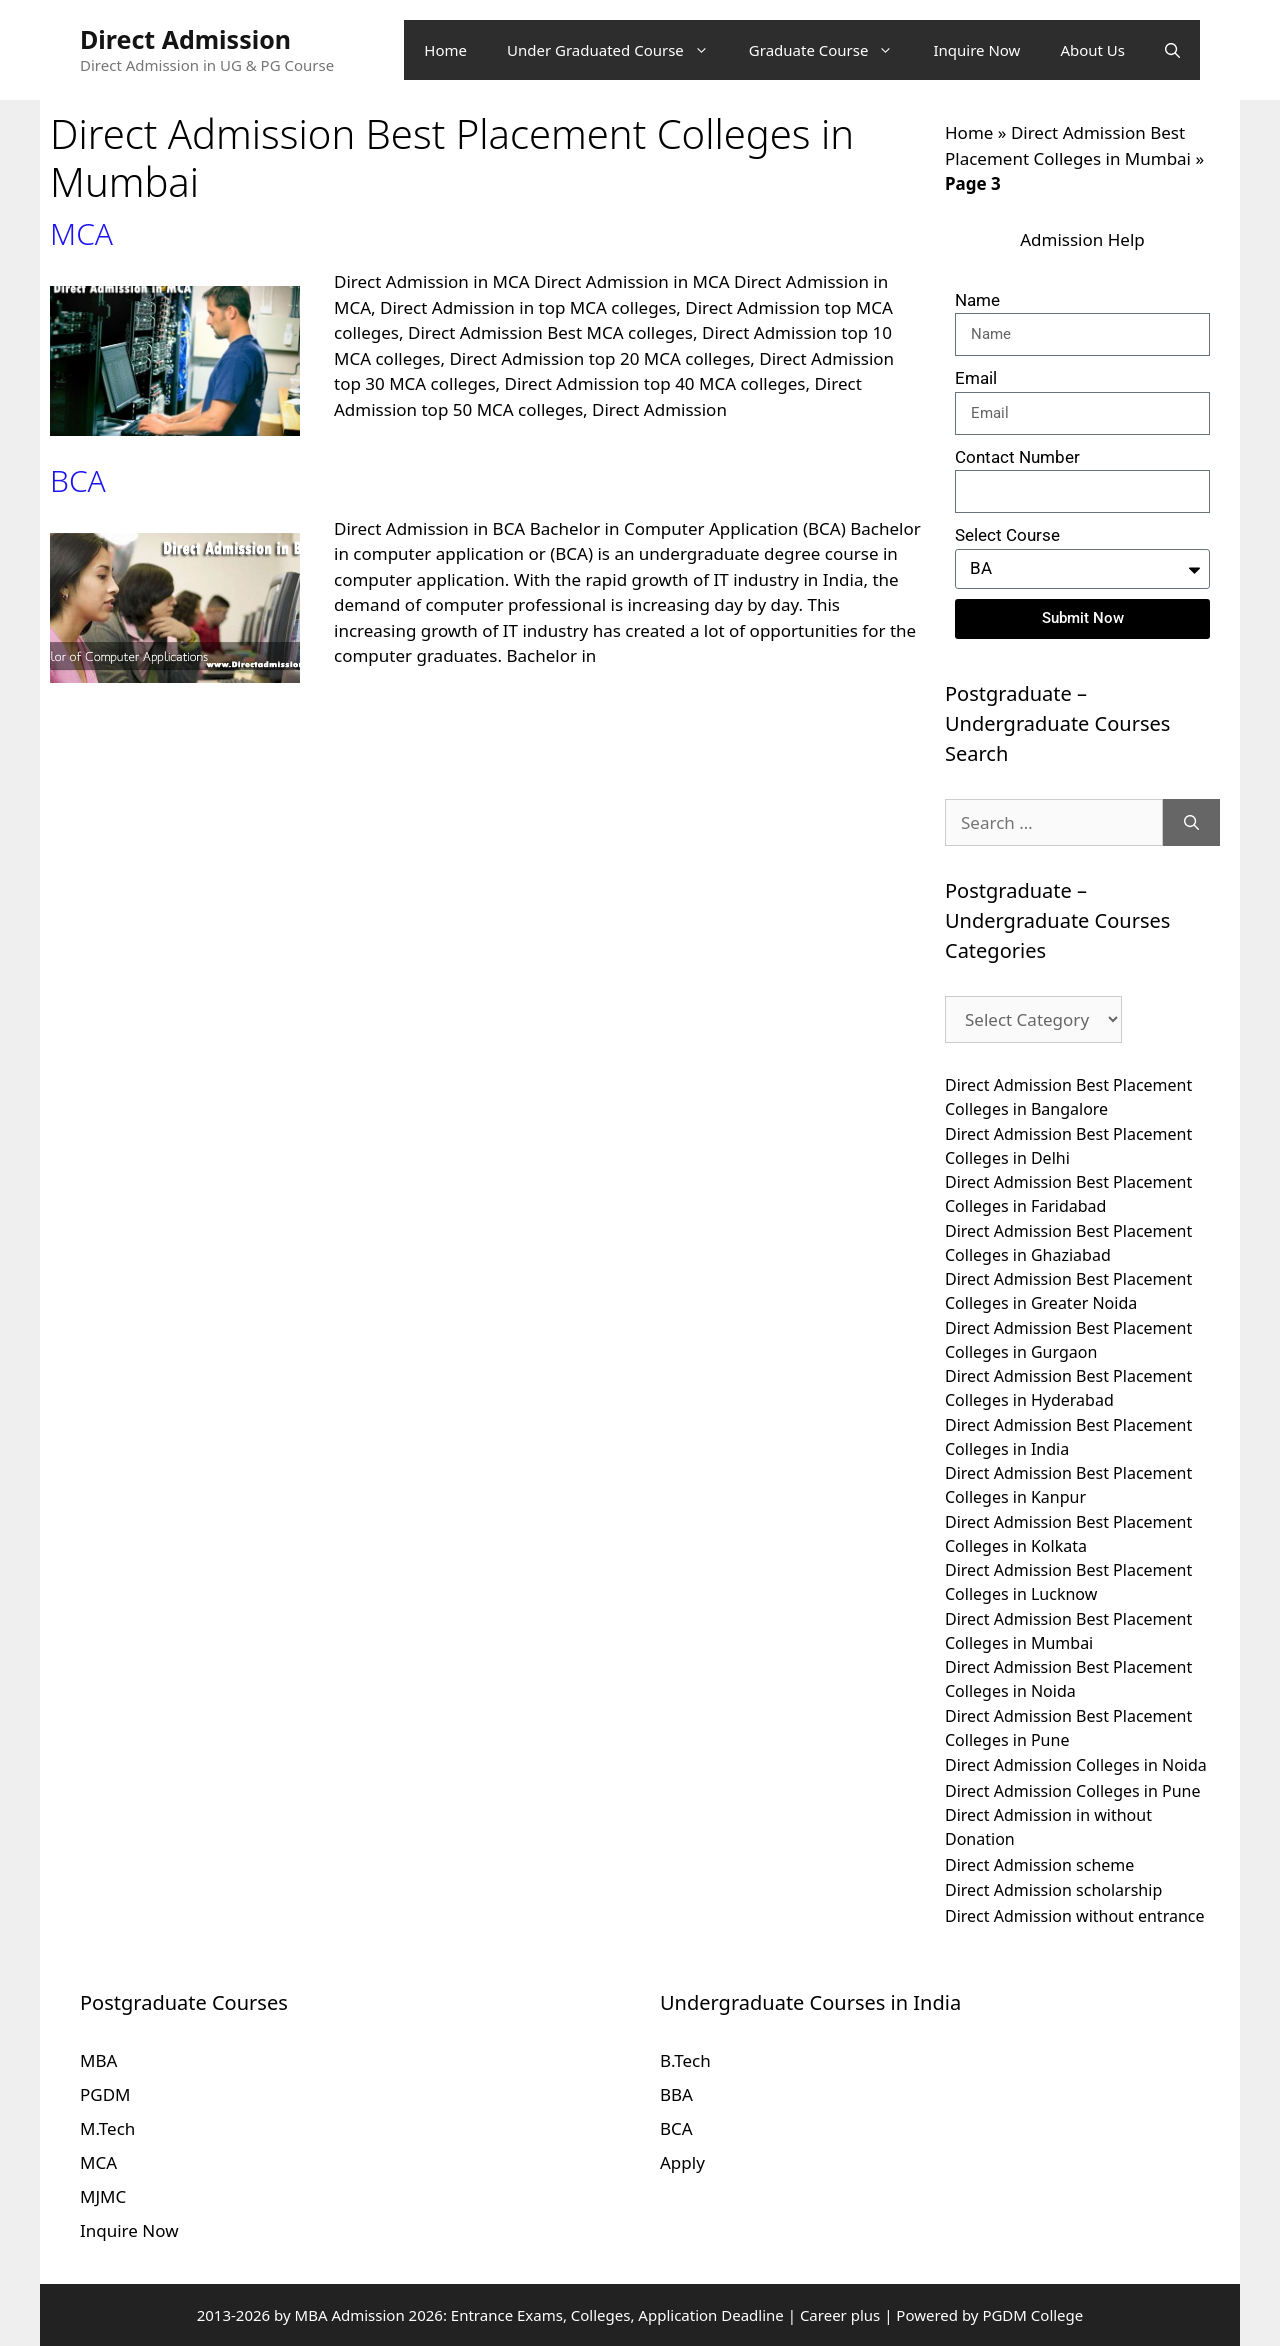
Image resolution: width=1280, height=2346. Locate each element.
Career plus (840, 2315)
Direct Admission (185, 39)
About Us (1092, 50)
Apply (682, 2162)
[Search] (1191, 823)
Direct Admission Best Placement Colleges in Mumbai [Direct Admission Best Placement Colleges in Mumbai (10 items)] (1068, 1631)
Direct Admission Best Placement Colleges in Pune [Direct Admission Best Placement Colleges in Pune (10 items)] (1068, 1728)
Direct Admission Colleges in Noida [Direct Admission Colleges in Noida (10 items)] (1076, 1765)
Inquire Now (976, 50)
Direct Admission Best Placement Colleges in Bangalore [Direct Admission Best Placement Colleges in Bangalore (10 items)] (1068, 1097)
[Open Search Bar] (1172, 50)
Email (976, 378)
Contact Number (1017, 457)
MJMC (103, 2196)
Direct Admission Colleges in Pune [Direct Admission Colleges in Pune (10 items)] (1073, 1791)
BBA (676, 2094)
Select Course (1007, 535)
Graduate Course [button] (831, 50)
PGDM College (1032, 2315)
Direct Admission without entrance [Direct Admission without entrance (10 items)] (1075, 1916)
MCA (81, 233)
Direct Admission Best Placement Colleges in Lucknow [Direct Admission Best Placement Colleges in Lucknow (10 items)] (1068, 1582)
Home (445, 50)
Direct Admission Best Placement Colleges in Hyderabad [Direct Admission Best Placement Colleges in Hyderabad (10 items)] (1068, 1388)
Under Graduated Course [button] (618, 50)
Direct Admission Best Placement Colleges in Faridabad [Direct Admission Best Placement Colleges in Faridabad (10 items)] (1068, 1194)
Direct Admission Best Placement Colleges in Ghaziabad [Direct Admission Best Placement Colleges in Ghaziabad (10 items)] (1068, 1243)
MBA (98, 2060)
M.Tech (107, 2128)
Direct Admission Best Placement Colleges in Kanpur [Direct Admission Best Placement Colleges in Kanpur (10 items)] (1068, 1485)
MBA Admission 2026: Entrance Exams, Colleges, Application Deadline (541, 2315)
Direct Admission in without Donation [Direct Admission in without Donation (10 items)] (1048, 1827)
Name (977, 300)
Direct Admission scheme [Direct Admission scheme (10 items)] (1039, 1865)
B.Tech (685, 2060)
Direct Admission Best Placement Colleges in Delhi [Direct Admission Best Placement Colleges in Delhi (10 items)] (1068, 1146)
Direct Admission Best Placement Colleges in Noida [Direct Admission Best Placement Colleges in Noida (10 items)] (1068, 1679)
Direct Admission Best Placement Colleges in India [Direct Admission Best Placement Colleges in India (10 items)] (1068, 1437)
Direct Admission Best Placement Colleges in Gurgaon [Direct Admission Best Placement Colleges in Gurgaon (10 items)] (1068, 1340)
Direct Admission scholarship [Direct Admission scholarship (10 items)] (1053, 1890)
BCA (78, 480)
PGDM (105, 2094)
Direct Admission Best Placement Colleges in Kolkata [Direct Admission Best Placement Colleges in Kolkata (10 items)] (1068, 1534)
